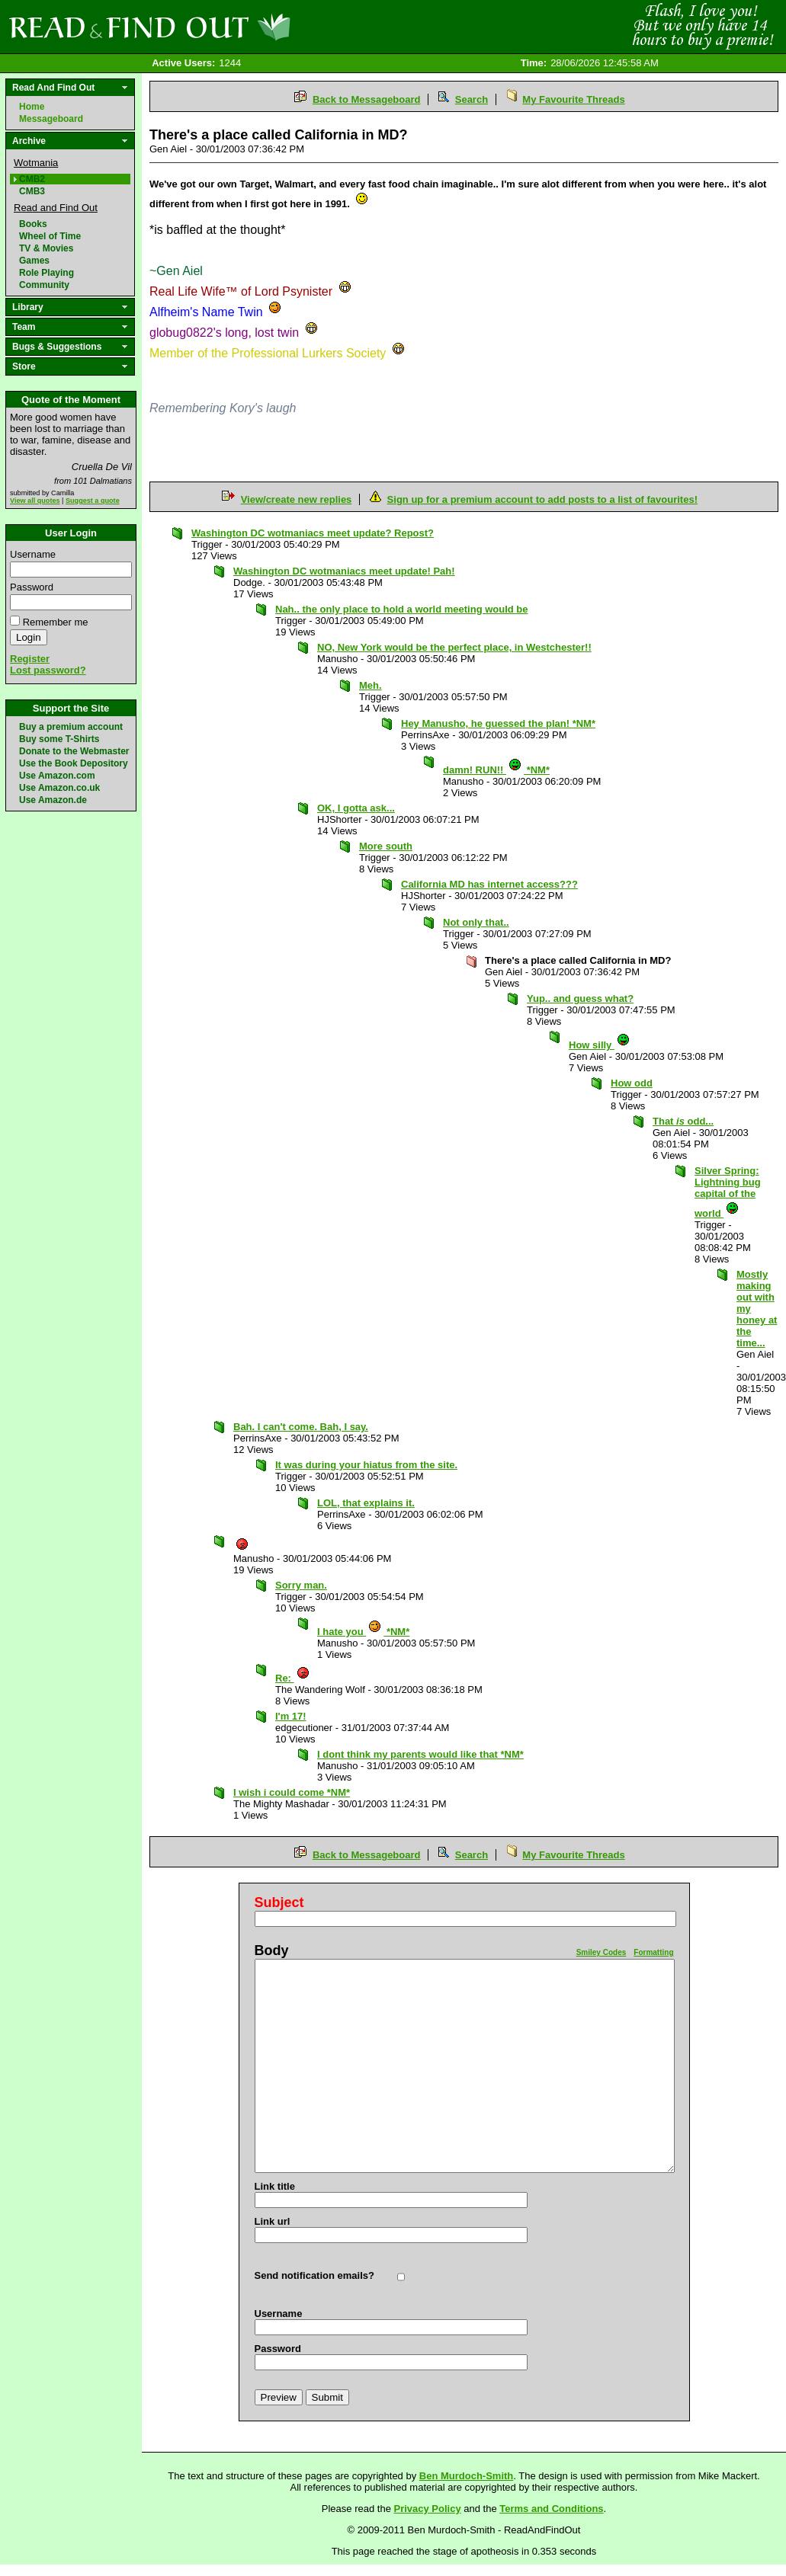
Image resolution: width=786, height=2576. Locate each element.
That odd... (683, 1121)
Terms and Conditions (551, 2508)
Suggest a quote (93, 500)
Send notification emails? (314, 2275)
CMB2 (32, 179)
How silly (599, 1045)
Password (31, 587)
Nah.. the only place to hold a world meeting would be (401, 609)
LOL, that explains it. (366, 1503)
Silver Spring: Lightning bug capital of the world (728, 1192)
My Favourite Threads (573, 99)
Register (30, 658)
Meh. (370, 685)
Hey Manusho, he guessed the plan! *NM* (498, 723)
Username (33, 554)
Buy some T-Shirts (59, 739)
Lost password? (48, 670)
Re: (292, 1678)
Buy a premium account (71, 727)
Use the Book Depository (73, 763)
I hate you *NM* (363, 1631)
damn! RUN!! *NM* (496, 770)
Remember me (55, 622)
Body (272, 1950)
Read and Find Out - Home (229, 27)
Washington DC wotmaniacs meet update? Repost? (312, 533)
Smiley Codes (601, 1952)
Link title (275, 2186)
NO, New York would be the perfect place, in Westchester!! (454, 647)
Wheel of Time (50, 236)
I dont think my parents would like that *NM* (420, 1754)
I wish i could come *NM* (291, 1792)
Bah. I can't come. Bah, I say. (300, 1426)
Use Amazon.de (53, 800)
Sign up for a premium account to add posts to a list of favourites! (542, 499)
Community (44, 285)
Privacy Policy (427, 2508)
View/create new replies (296, 499)
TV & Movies (46, 248)
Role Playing (46, 272)
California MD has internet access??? (489, 884)
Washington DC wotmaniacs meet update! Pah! (344, 571)
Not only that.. (476, 922)
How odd (632, 1083)
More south (385, 846)
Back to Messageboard (367, 99)
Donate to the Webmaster (74, 751)
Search (471, 99)
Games (34, 260)
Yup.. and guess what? (580, 998)
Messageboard (51, 119)
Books (33, 224)
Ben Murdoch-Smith (466, 2476)
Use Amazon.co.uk (59, 787)
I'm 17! (290, 1716)
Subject (279, 1902)
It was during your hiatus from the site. (366, 1464)
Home (31, 106)
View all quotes (35, 500)
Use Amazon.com (57, 775)
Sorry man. (301, 1585)
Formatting (653, 1952)
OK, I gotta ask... (356, 808)
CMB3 (32, 191)
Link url (272, 2221)
